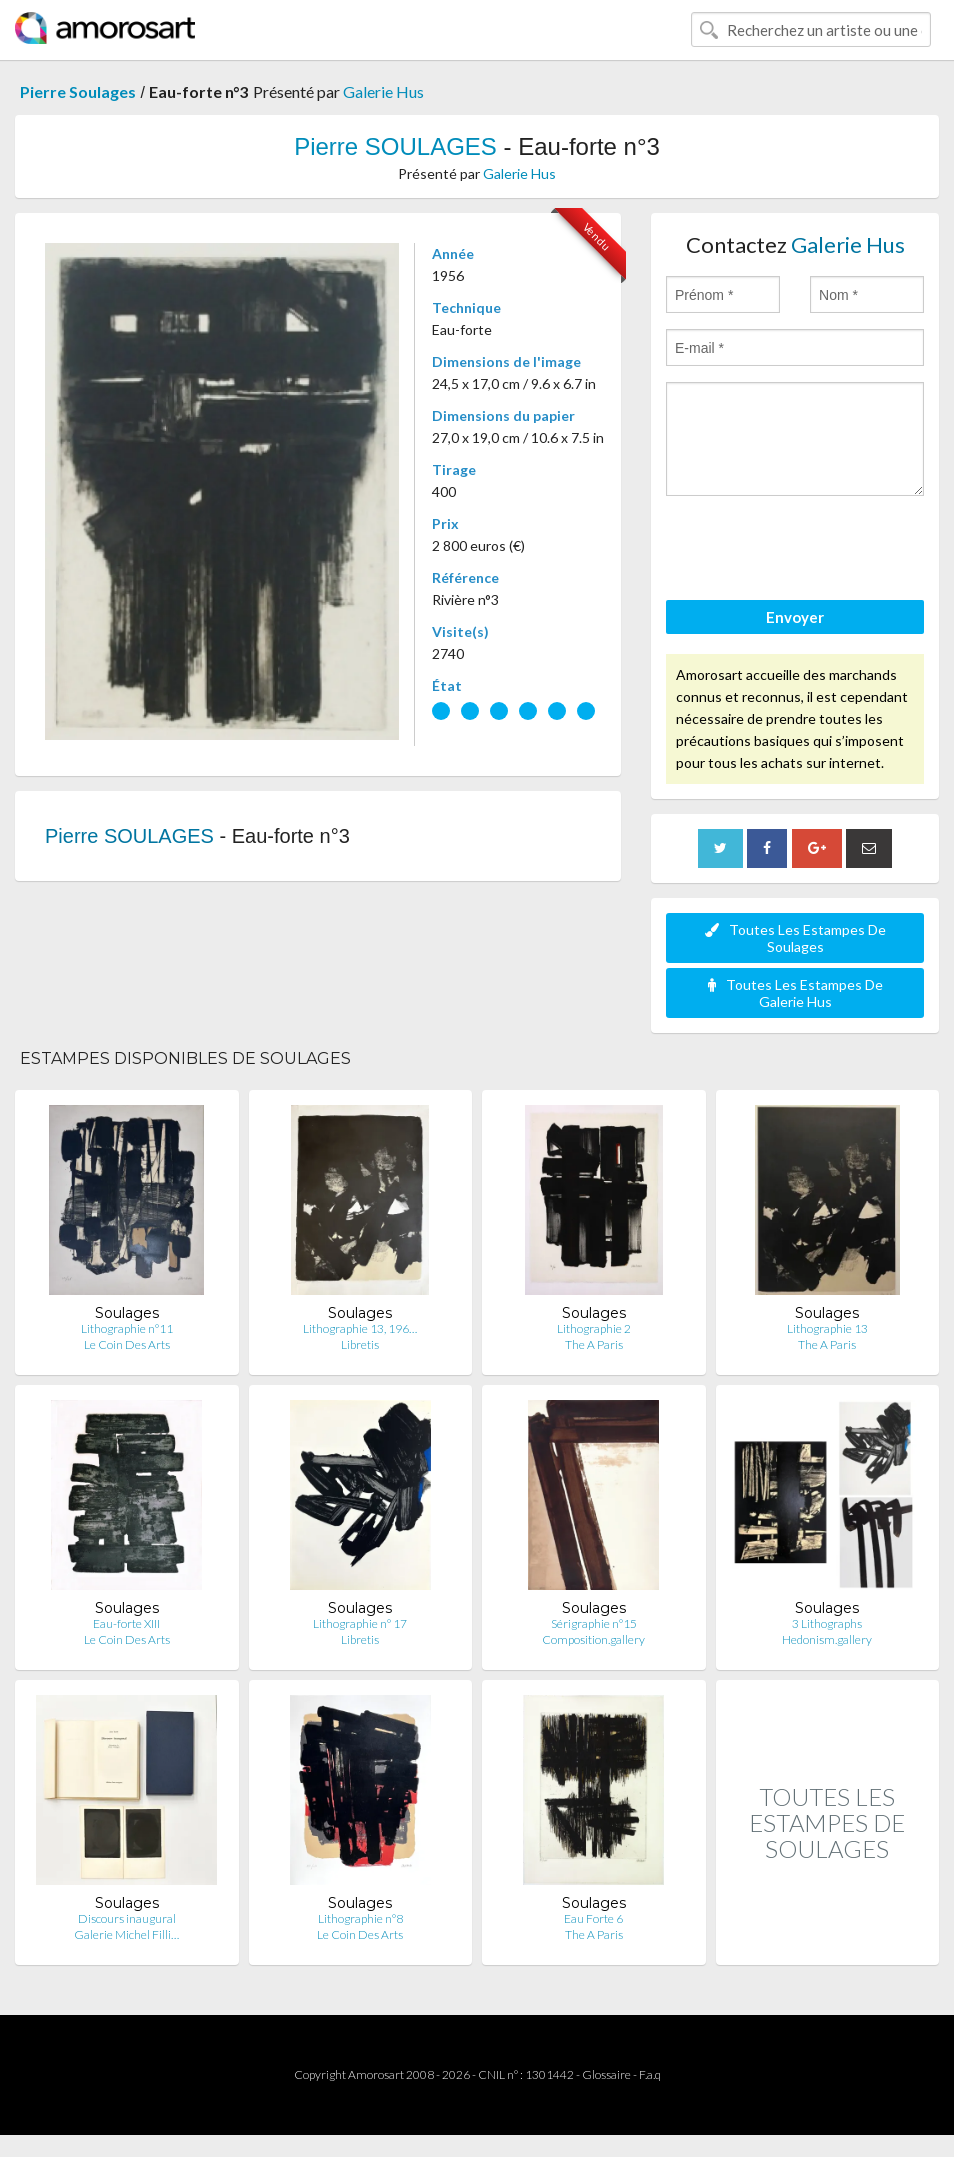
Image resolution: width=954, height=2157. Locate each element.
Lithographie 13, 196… (360, 1328)
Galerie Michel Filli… (126, 1934)
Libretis (360, 1344)
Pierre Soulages (78, 91)
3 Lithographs (827, 1623)
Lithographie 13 (827, 1328)
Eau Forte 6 (593, 1918)
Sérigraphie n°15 (594, 1623)
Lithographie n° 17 (360, 1623)
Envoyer (795, 617)
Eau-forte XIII (126, 1623)
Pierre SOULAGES (395, 146)
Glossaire (606, 2074)
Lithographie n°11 (127, 1328)
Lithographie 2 (594, 1328)
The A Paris (594, 1344)
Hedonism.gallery (827, 1639)
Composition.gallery (593, 1639)
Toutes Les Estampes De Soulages (795, 938)
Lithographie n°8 (360, 1918)
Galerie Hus (383, 91)
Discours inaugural (127, 1918)
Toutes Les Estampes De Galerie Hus (795, 993)
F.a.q (650, 2074)
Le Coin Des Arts (127, 1344)
